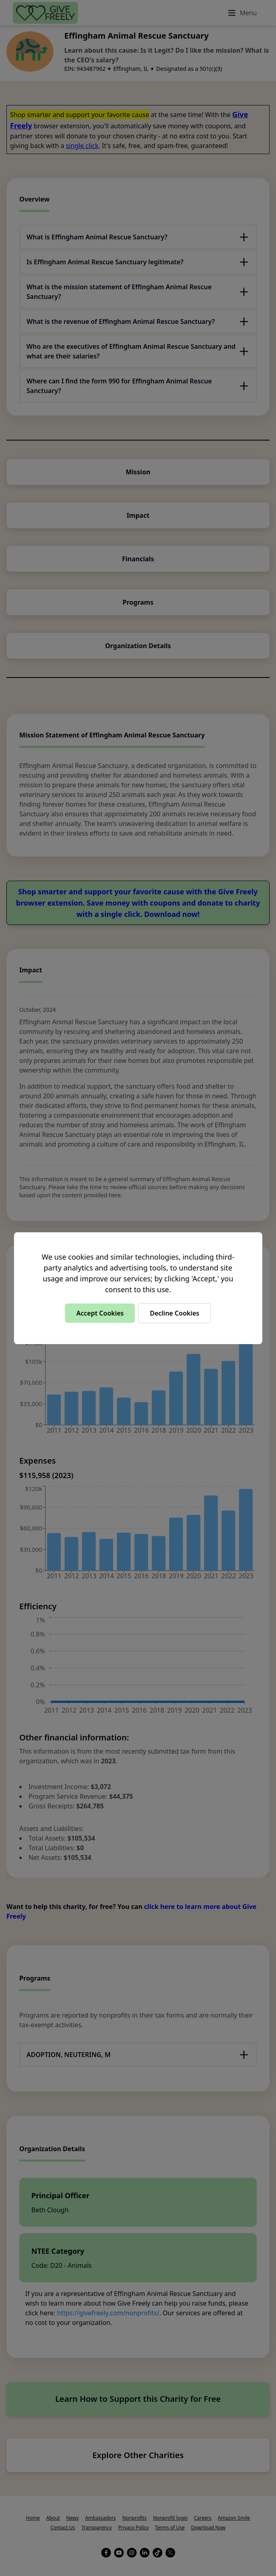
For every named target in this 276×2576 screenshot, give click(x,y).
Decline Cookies (174, 1313)
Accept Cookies (100, 1313)
